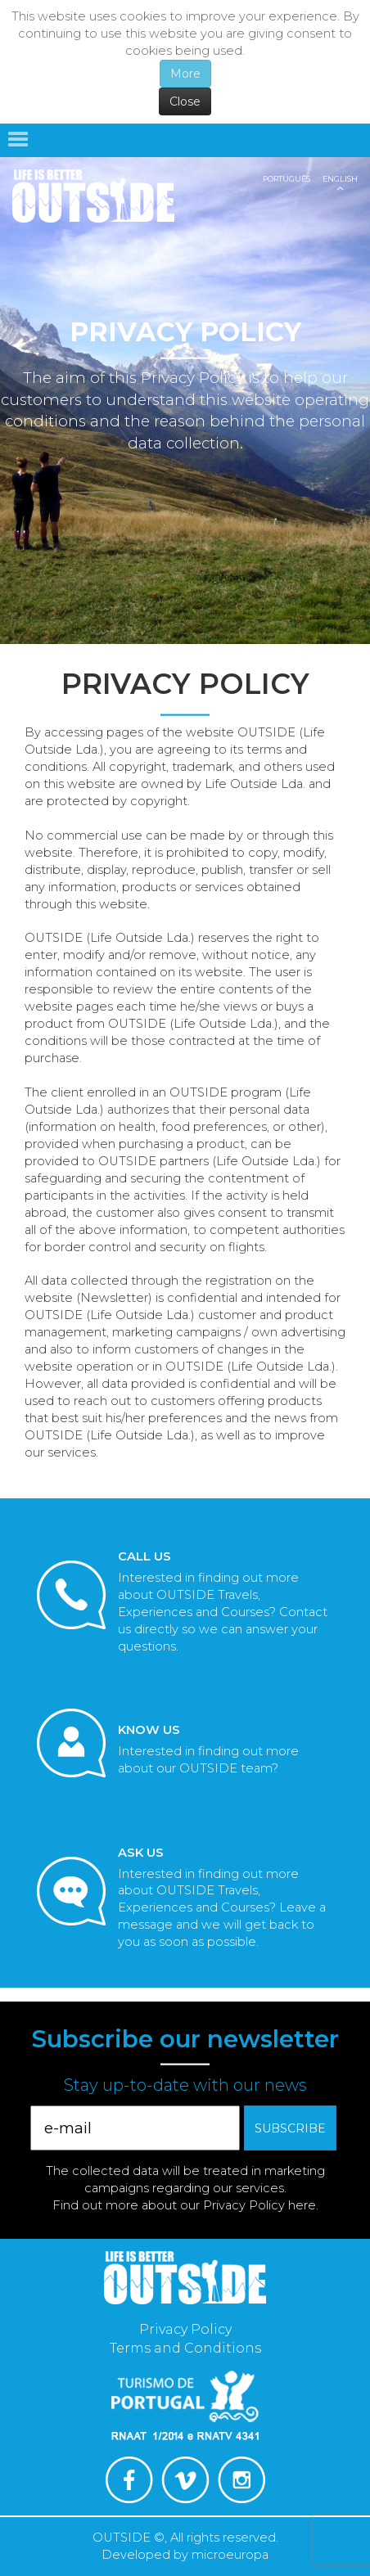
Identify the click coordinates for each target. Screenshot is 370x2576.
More (185, 73)
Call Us (144, 1556)
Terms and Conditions (185, 2348)
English (340, 178)
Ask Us (141, 1852)
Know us (149, 1730)
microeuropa (230, 2554)
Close (185, 101)
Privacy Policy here (259, 2205)
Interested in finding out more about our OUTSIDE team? (208, 1760)
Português (286, 178)
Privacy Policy (185, 2329)
